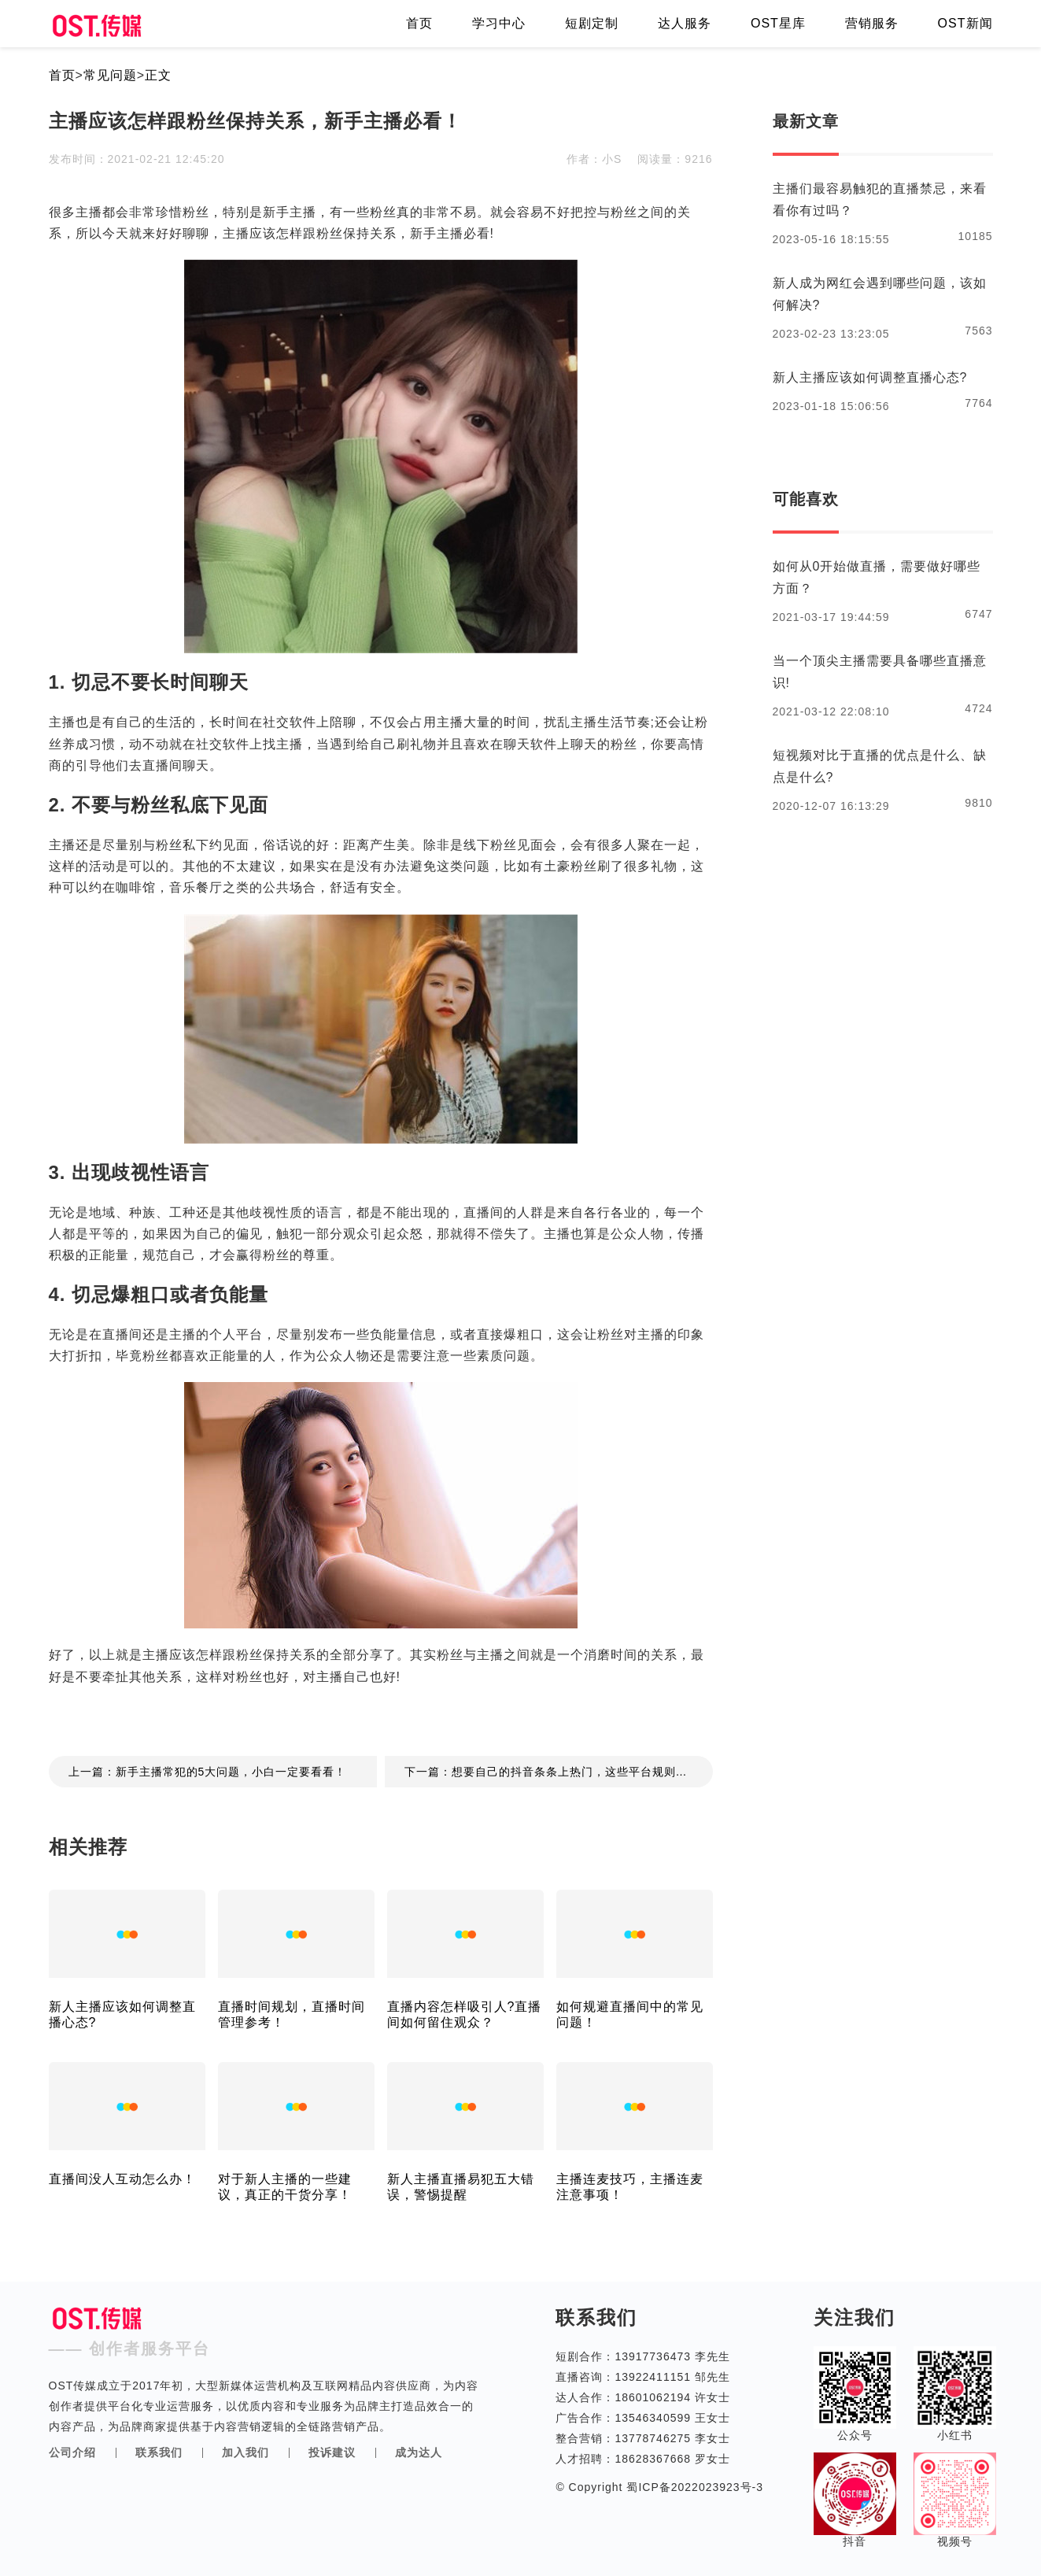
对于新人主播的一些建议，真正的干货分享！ (285, 2186)
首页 (419, 23)
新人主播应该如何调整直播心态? (122, 2014)
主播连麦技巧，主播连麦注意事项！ (629, 2186)
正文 (158, 75)
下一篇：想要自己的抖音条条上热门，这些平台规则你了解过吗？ (558, 1771)
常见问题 (110, 75)
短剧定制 (591, 23)
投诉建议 (332, 2452)
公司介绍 (72, 2452)
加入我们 (245, 2452)
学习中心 (499, 23)
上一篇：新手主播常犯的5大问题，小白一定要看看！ (207, 1771)
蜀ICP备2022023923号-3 (693, 2487)
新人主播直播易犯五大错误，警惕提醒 (460, 2186)
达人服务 (684, 23)
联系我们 (159, 2452)
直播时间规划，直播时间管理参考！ (291, 2014)
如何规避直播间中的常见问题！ (629, 2014)
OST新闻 (965, 23)
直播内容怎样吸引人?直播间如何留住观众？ (464, 2014)
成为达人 (418, 2452)
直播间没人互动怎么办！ (122, 2179)
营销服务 (872, 23)
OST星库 (778, 23)
